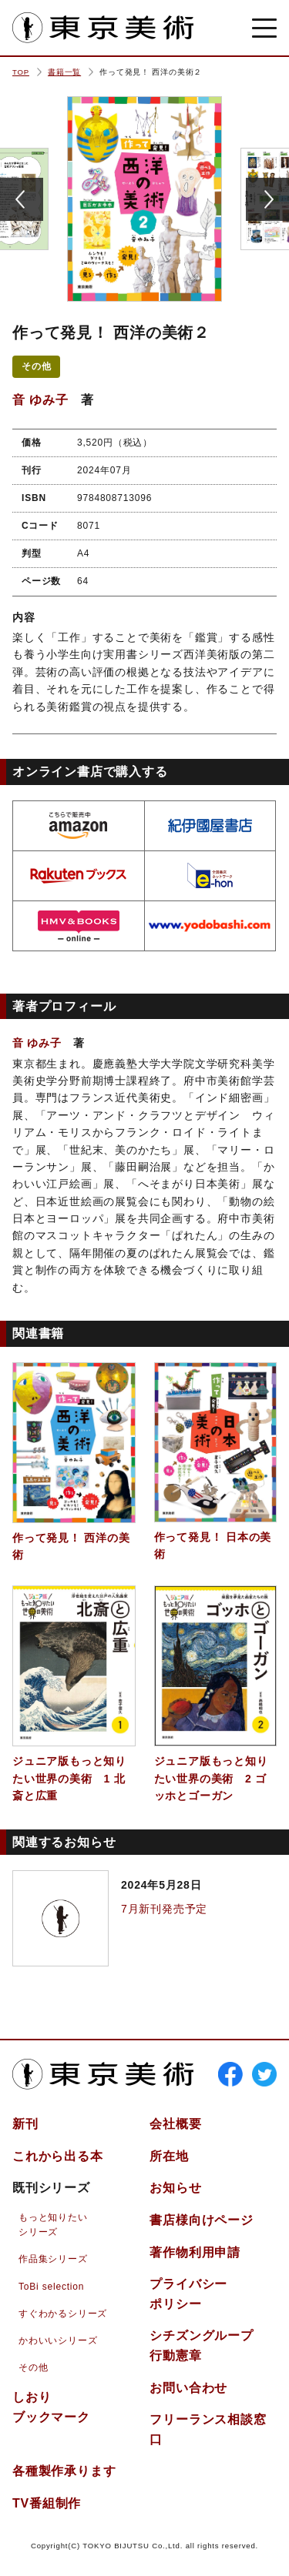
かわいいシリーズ (57, 2340)
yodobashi (210, 926)
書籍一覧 (64, 72)
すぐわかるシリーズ (62, 2313)
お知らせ (175, 2187)
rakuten (78, 875)
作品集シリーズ (53, 2259)
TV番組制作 (46, 2503)
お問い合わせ (188, 2387)
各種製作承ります (64, 2470)
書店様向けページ (201, 2220)
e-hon (210, 875)
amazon (78, 825)
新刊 (25, 2123)
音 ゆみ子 (40, 399)
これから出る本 (57, 2156)
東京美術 (102, 27)
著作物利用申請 (195, 2252)
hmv (78, 926)
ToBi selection (51, 2286)
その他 (36, 366)
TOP (20, 72)
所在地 (169, 2156)
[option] (144, 199)
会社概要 (175, 2123)
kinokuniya (210, 825)
